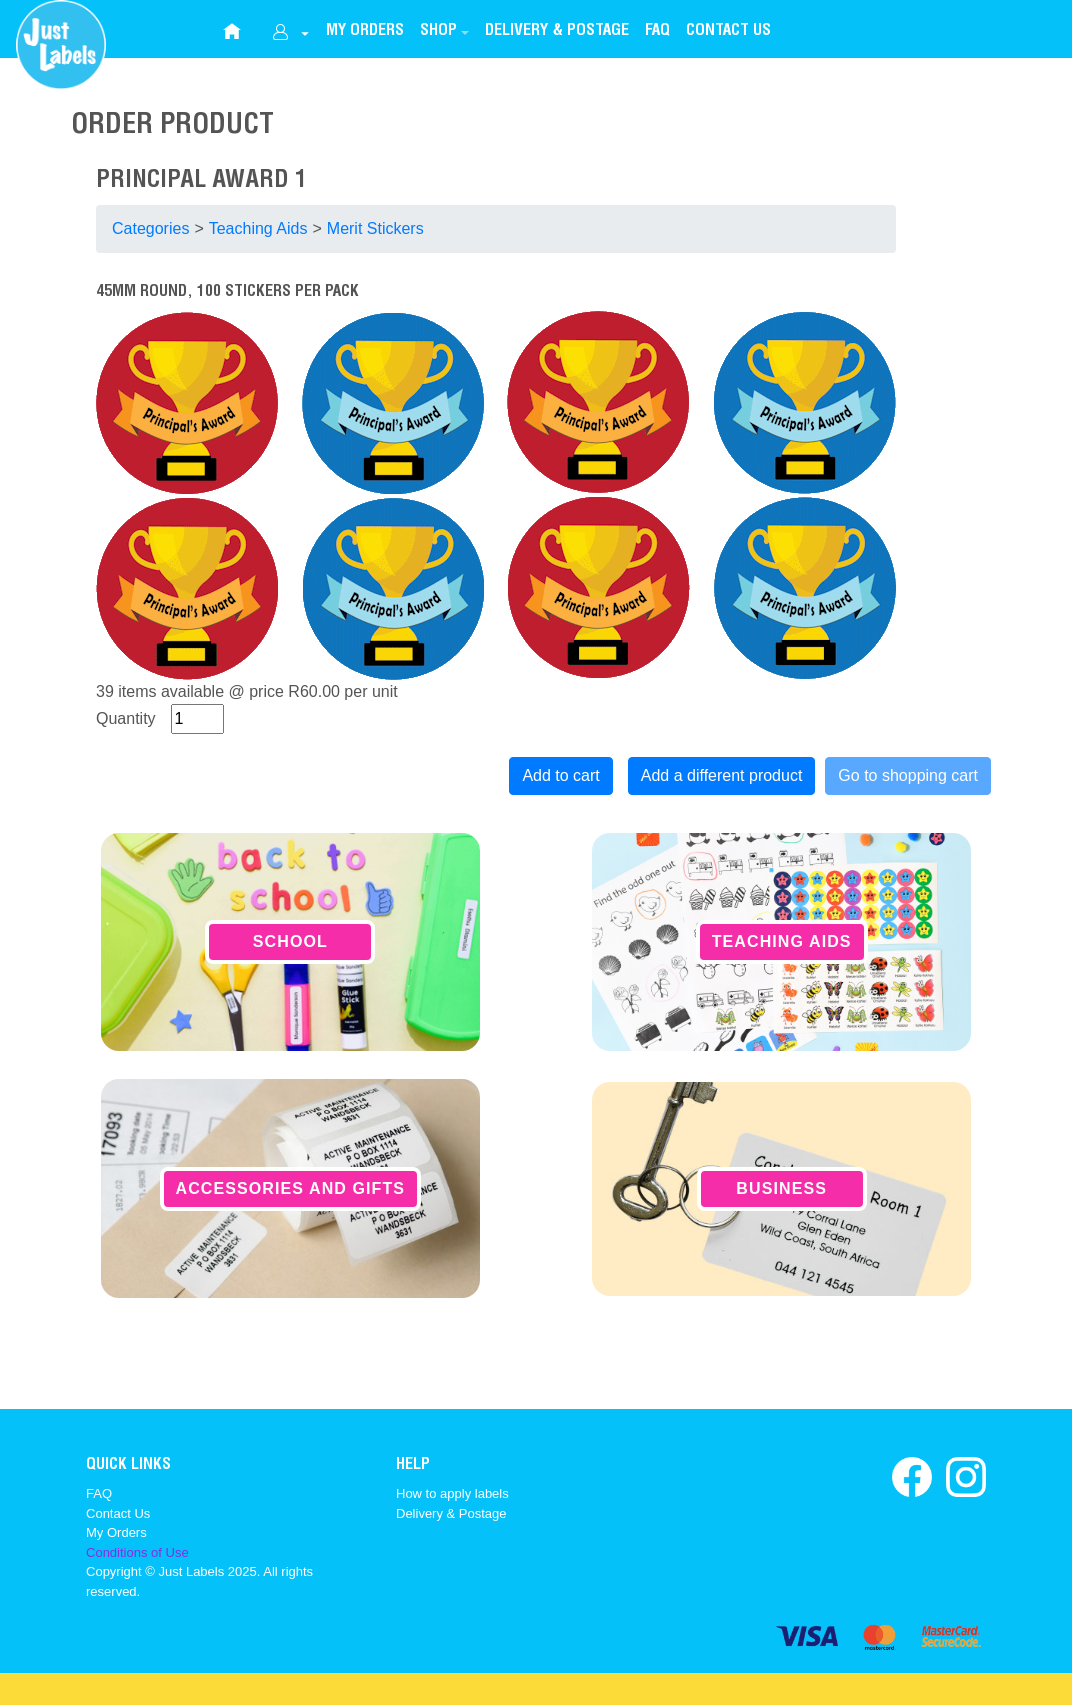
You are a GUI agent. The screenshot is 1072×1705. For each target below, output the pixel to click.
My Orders (116, 1532)
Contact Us (118, 1513)
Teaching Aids (258, 228)
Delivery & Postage (451, 1513)
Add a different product (722, 775)
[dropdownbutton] (290, 35)
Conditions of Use (137, 1552)
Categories (150, 228)
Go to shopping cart (908, 775)
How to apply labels (452, 1493)
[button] (444, 32)
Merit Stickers (375, 228)
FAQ (99, 1493)
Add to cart (560, 775)
